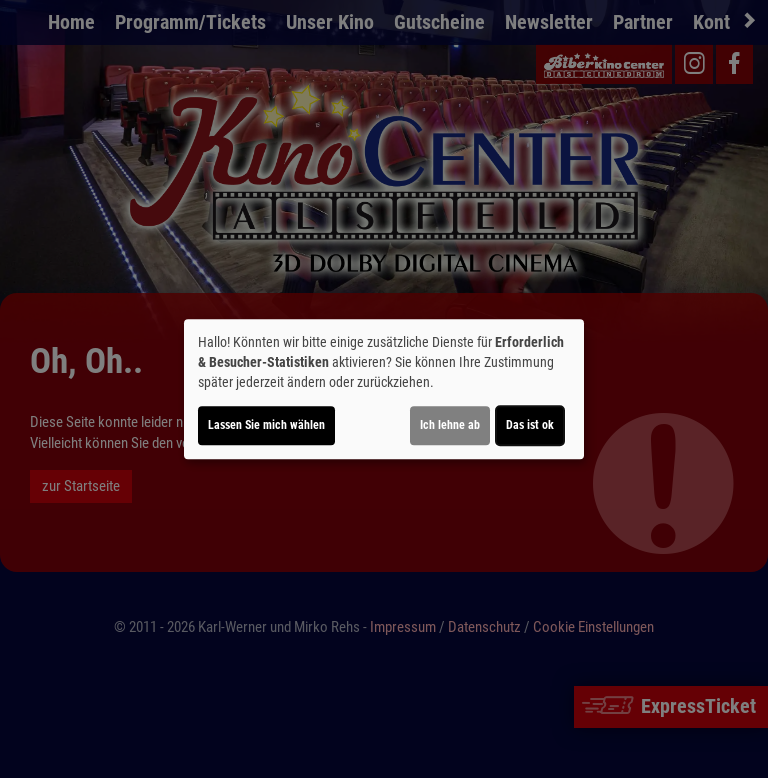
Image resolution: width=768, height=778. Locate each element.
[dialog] (384, 389)
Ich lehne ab (450, 425)
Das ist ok (530, 425)
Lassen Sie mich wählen (266, 425)
